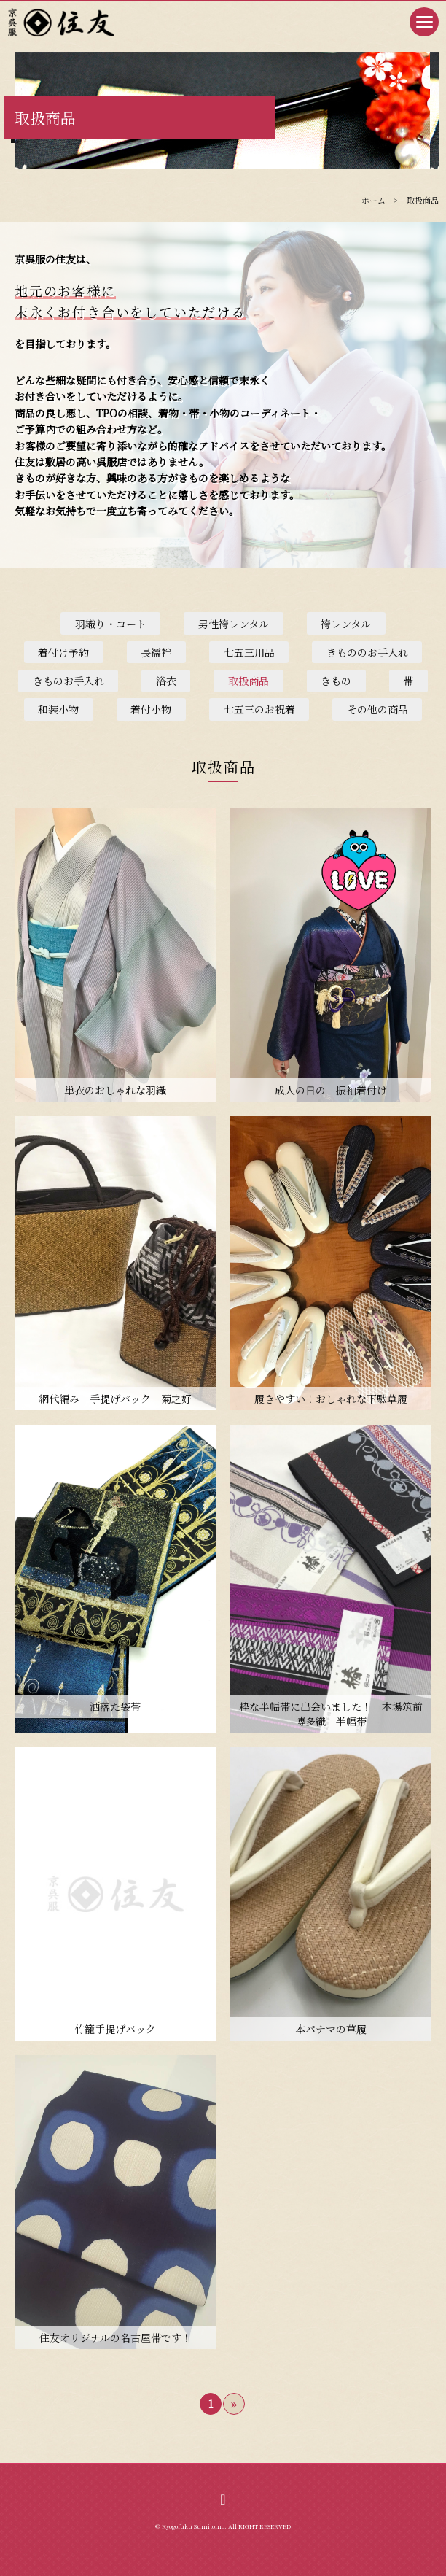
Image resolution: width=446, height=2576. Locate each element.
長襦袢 (156, 652)
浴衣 (166, 680)
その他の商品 (377, 709)
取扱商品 (248, 680)
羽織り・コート (110, 623)
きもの (336, 680)
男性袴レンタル (233, 623)
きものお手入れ (68, 680)
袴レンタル (346, 623)
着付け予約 (63, 652)
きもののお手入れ (367, 652)
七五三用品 (249, 652)
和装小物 (58, 709)
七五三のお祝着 (259, 709)
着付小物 (150, 709)
